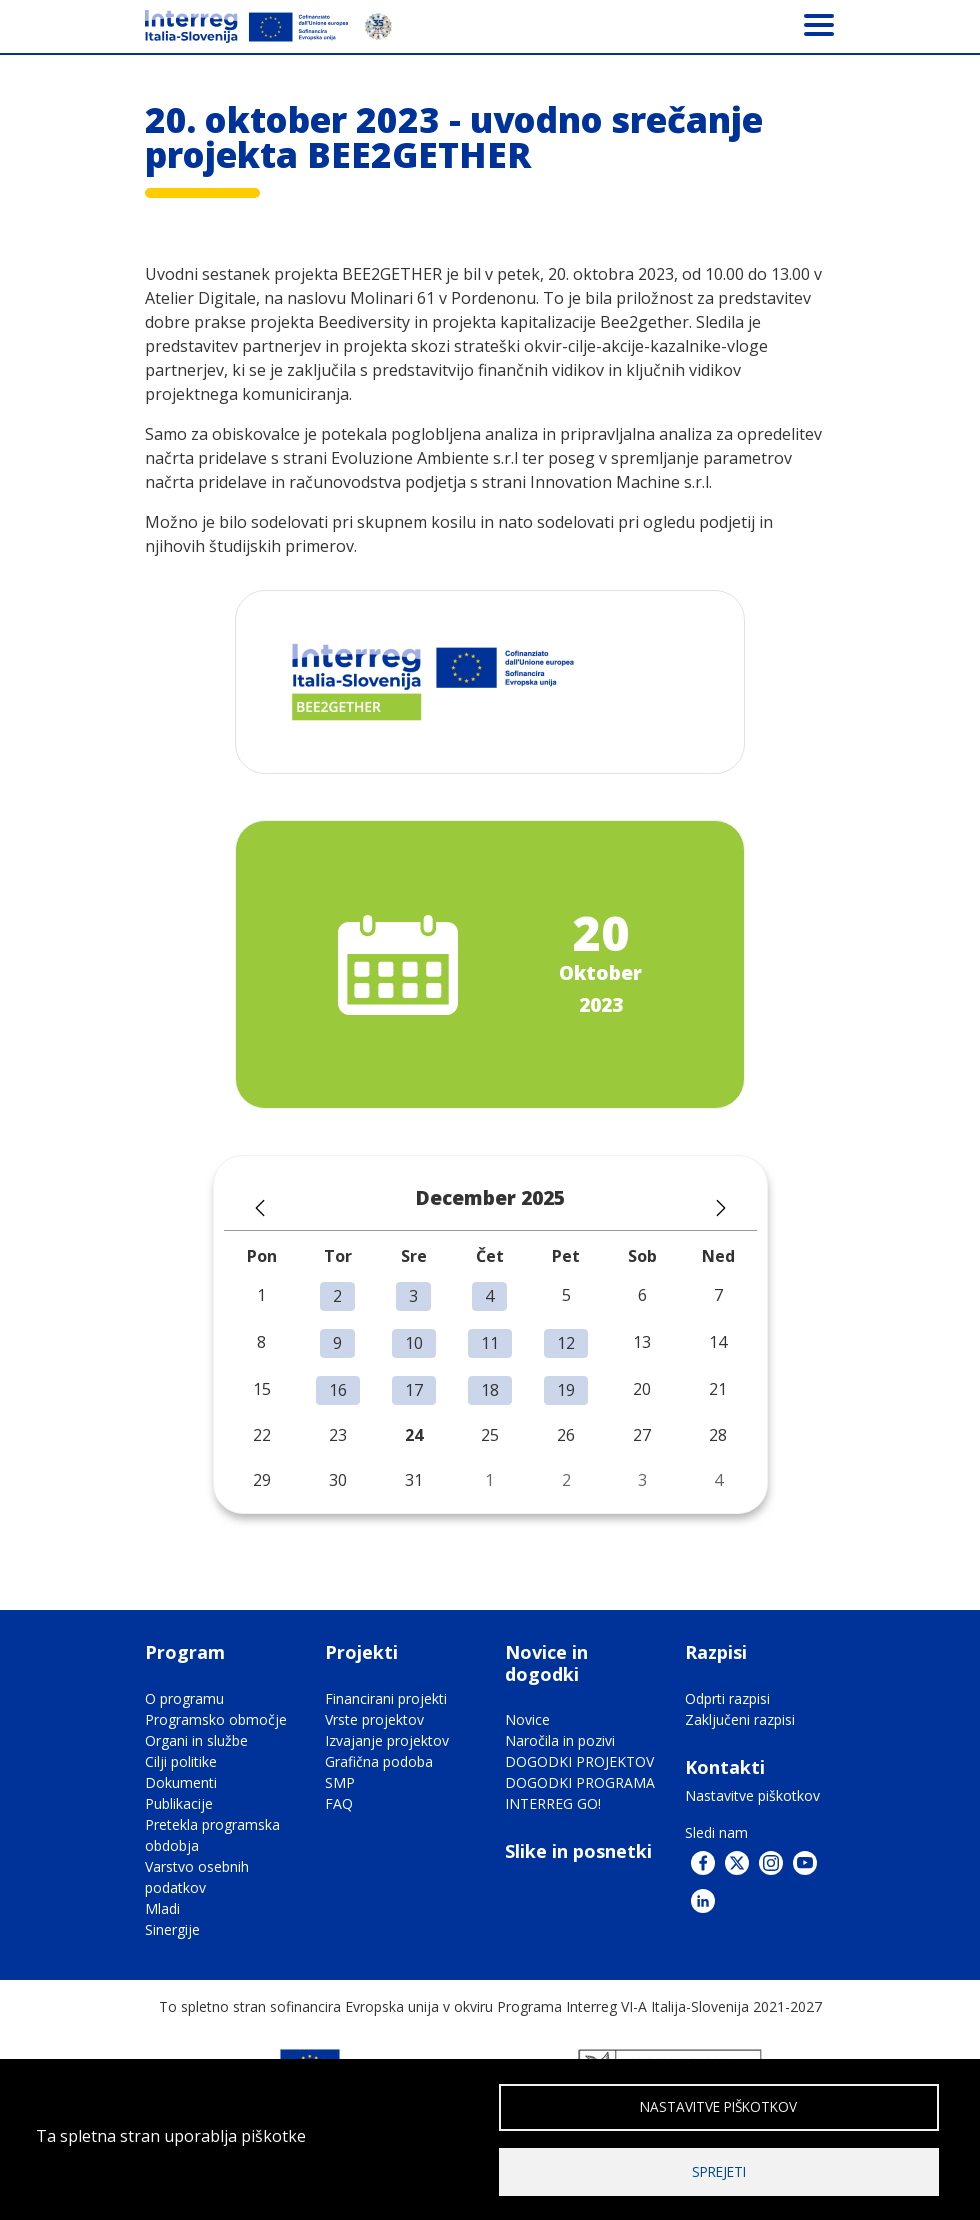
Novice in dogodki (546, 1663)
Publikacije (179, 1803)
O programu (184, 1698)
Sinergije (172, 1929)
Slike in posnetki (578, 1851)
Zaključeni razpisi (740, 1719)
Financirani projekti (386, 1698)
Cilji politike (181, 1761)
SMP (340, 1782)
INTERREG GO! (553, 1803)
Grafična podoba (379, 1761)
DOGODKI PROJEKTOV (579, 1761)
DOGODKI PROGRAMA (580, 1782)
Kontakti (725, 1767)
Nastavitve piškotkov (752, 1795)
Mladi (162, 1908)
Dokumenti (181, 1782)
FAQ (339, 1803)
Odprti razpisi (727, 1698)
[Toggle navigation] (819, 24)
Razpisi (716, 1652)
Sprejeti (719, 2170)
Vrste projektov (374, 1719)
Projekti (361, 1652)
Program (185, 1652)
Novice (527, 1719)
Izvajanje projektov (387, 1740)
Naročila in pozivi (560, 1740)
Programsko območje (216, 1719)
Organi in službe (196, 1740)
